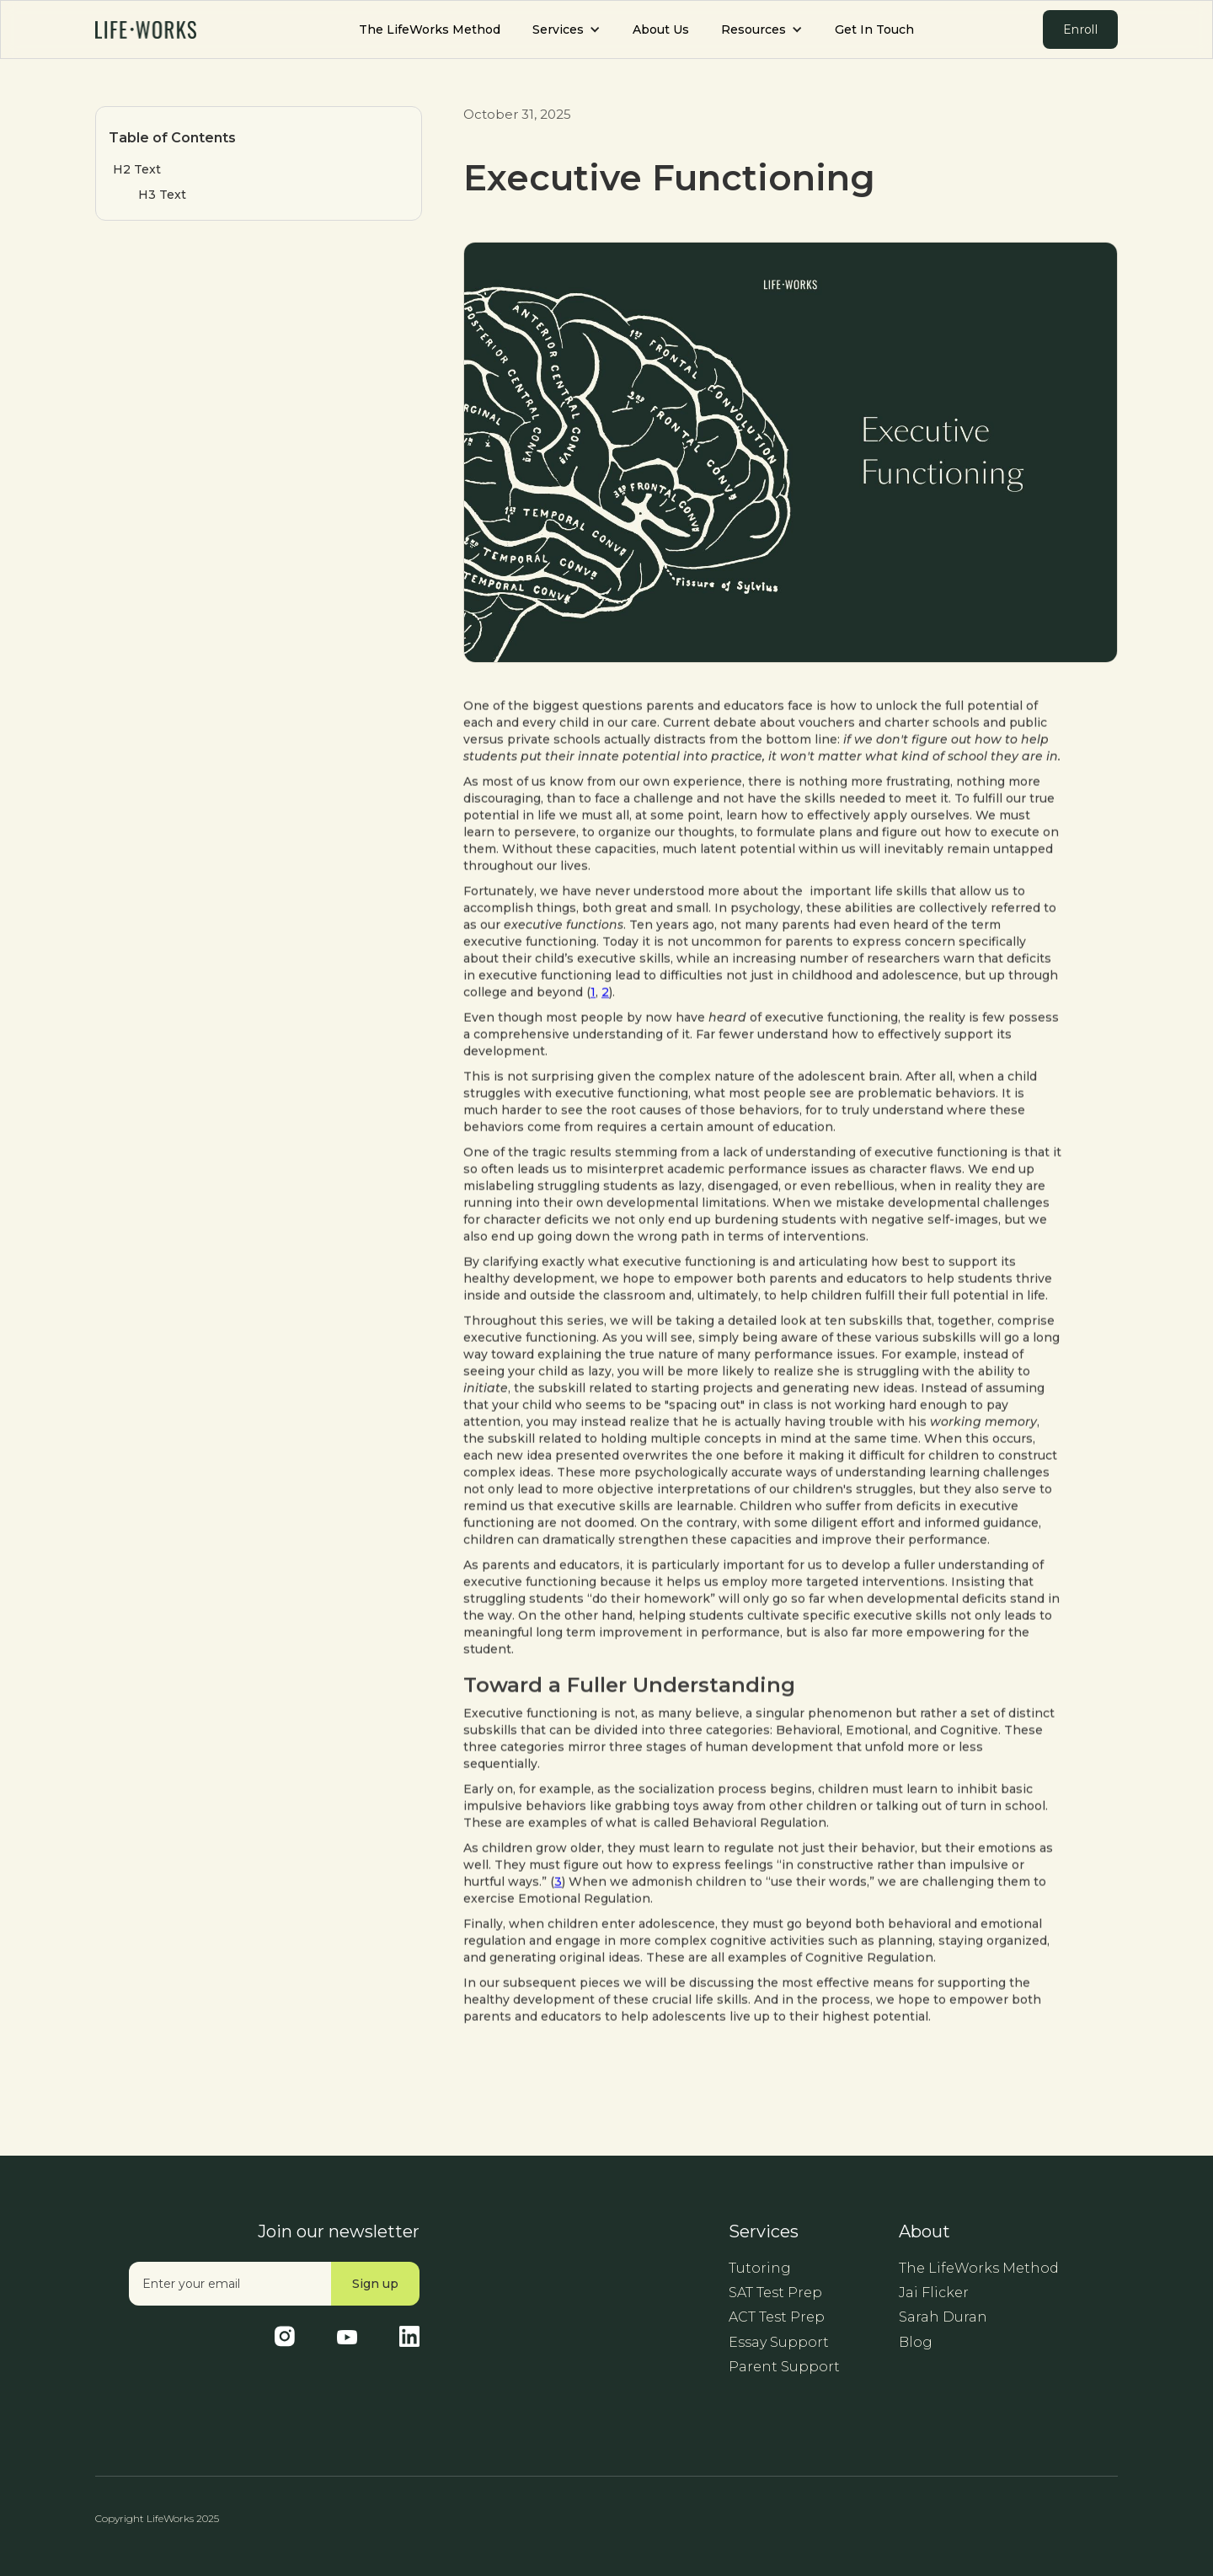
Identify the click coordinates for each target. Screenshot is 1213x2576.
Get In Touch (874, 29)
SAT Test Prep (775, 2293)
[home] (145, 29)
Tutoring (760, 2268)
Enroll (1080, 29)
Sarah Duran (943, 2317)
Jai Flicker (934, 2293)
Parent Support (784, 2367)
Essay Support (779, 2342)
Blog (915, 2342)
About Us (661, 29)
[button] (566, 30)
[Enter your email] (230, 2284)
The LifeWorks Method (429, 29)
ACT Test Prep (777, 2317)
